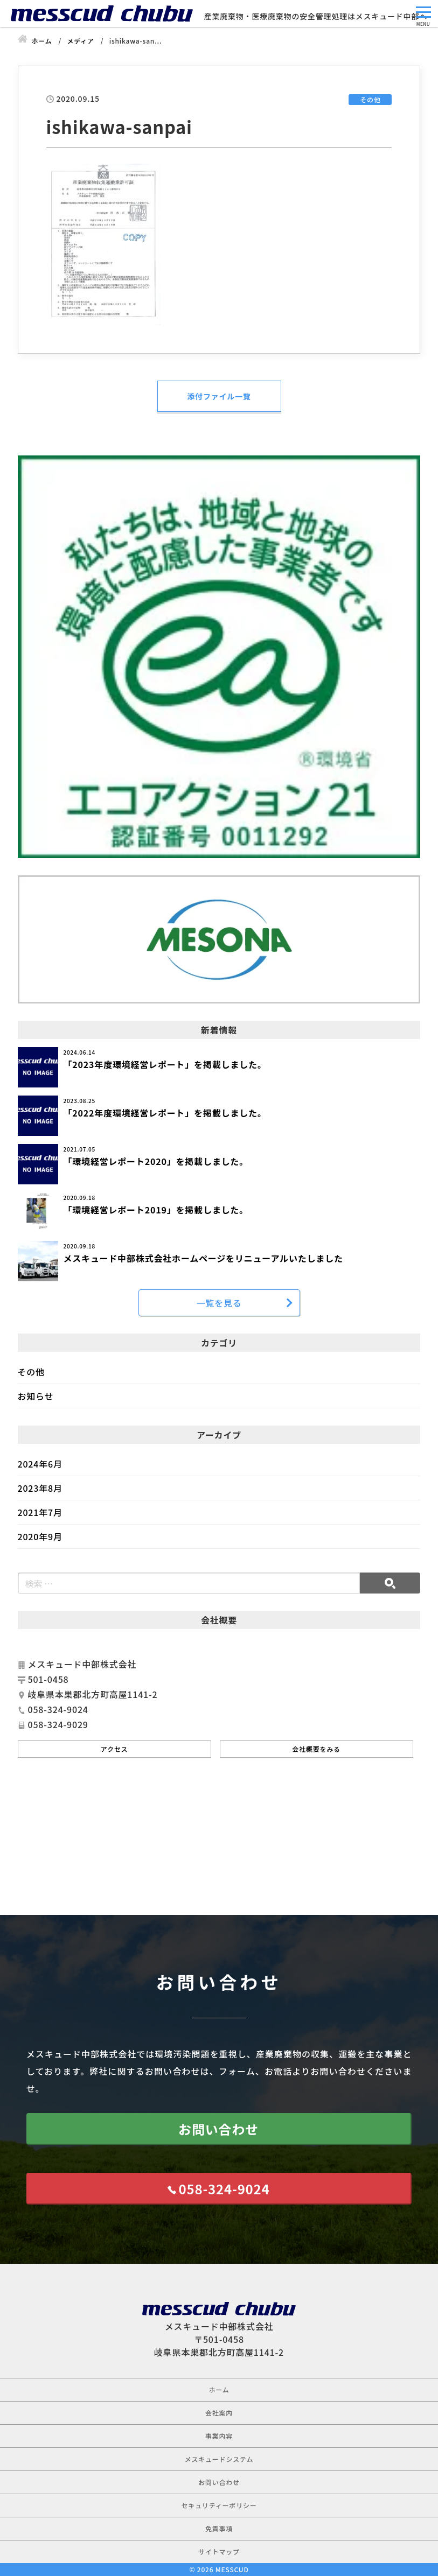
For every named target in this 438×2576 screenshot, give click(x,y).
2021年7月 (40, 1512)
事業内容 (219, 2435)
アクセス (114, 1748)
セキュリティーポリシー (218, 2505)
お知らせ (36, 1395)
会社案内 (219, 2412)
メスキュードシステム (219, 2458)
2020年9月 (40, 1536)
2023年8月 (40, 1488)
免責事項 (219, 2528)
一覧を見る (218, 1302)
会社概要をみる (316, 1748)
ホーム (218, 2389)
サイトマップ (219, 2551)
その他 (31, 1371)
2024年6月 (40, 1463)
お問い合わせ (218, 2128)
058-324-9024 (224, 2188)
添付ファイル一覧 (219, 396)
